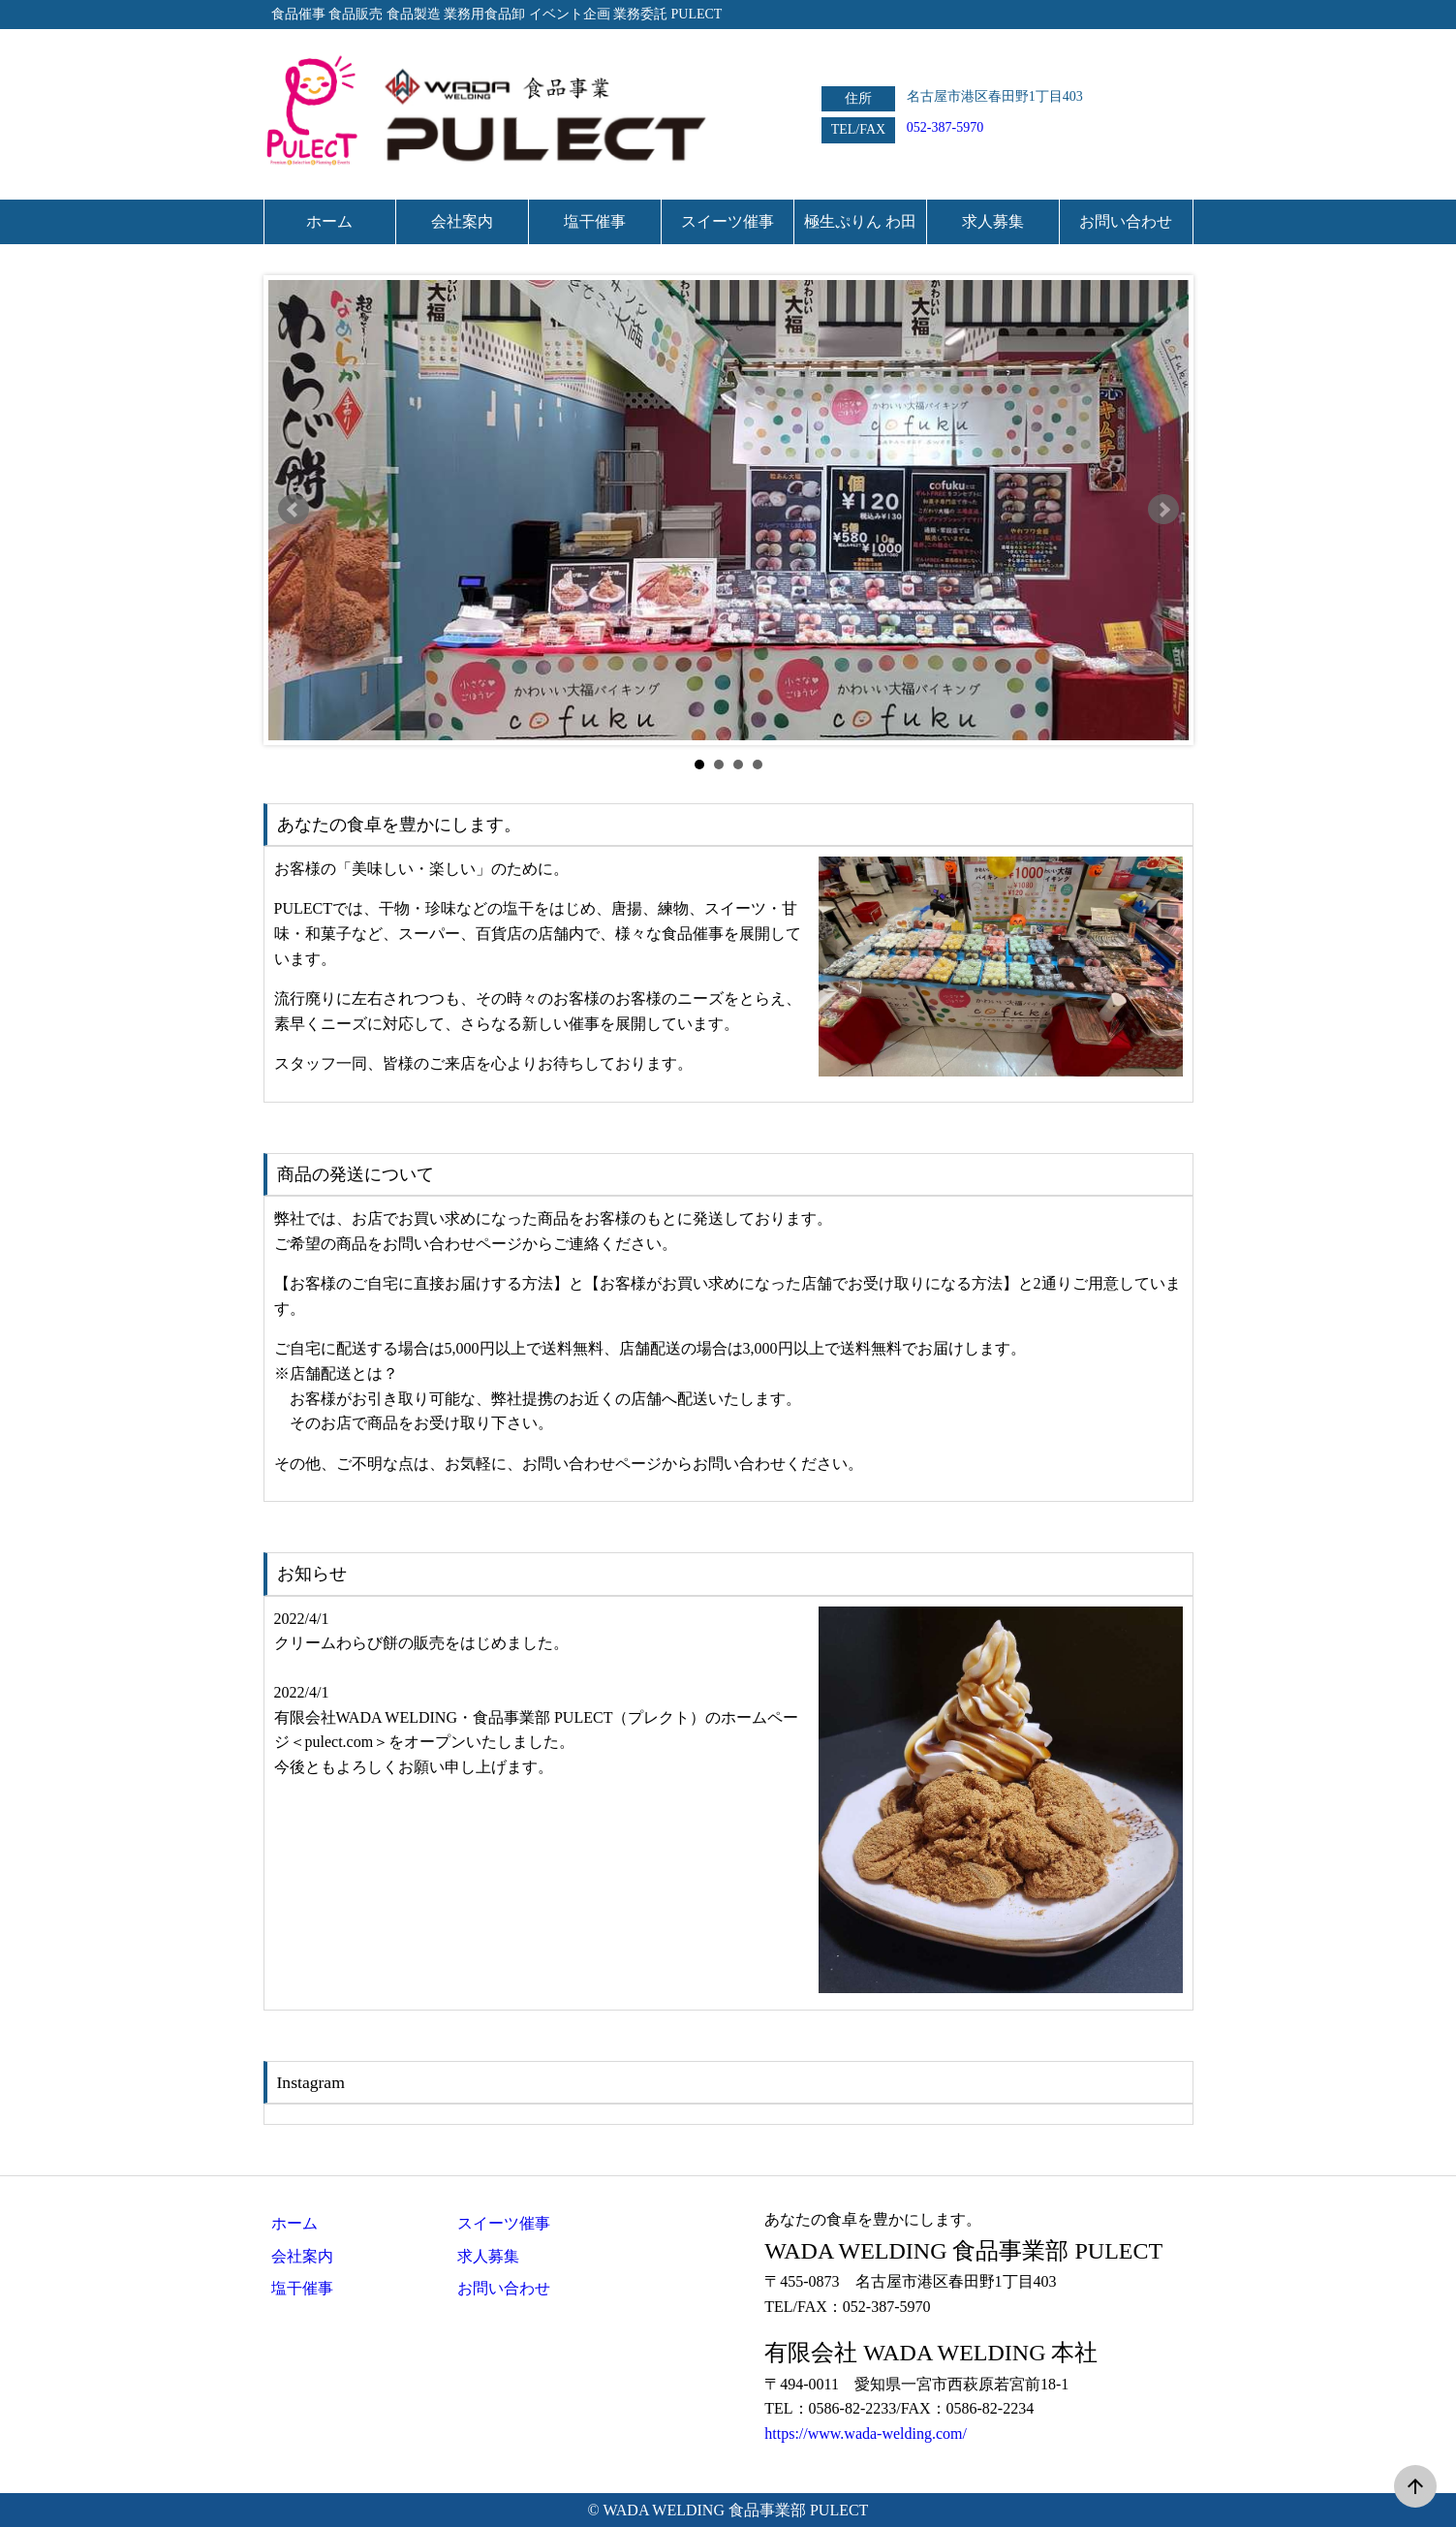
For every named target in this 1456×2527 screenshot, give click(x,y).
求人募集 (488, 2256)
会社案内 (302, 2256)
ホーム (294, 2223)
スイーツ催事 (503, 2223)
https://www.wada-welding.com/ (865, 2433)
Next (1163, 509)
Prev (293, 509)
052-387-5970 (945, 127)
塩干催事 (302, 2288)
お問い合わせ (503, 2288)
